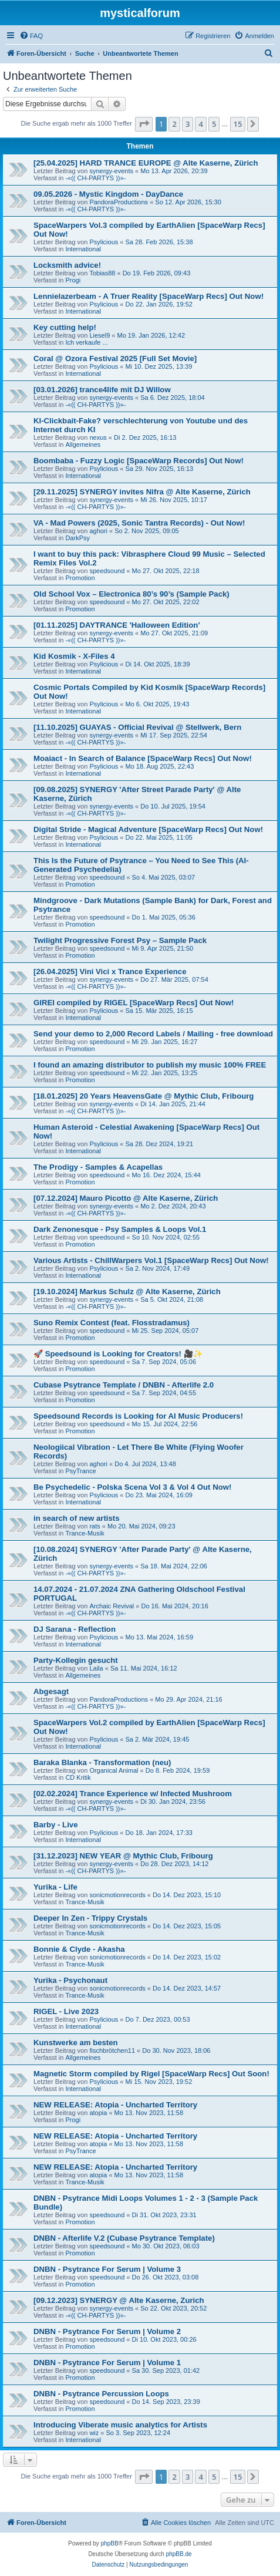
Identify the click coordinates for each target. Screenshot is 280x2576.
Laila (96, 1668)
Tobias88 (102, 273)
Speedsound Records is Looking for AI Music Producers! (138, 1416)
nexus (97, 437)
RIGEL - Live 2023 (66, 2011)
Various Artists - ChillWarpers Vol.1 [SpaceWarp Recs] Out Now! (151, 1260)
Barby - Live (55, 1824)
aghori (98, 530)
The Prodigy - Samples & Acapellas (98, 1167)
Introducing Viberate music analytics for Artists (120, 2424)
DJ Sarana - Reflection (74, 1629)
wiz (94, 2432)
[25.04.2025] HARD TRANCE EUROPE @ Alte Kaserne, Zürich (145, 163)
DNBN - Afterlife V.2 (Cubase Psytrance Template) (124, 2238)
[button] (144, 124)
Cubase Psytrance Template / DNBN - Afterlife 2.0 (123, 1384)
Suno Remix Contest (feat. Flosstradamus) (111, 1322)
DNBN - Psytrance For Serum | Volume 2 (107, 2331)
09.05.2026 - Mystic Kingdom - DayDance (108, 194)
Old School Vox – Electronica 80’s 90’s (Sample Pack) (131, 594)
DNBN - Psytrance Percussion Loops (101, 2393)
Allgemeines (82, 444)
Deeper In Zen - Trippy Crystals (90, 1918)
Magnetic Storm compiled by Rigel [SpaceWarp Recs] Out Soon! (151, 2073)
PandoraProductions (118, 202)
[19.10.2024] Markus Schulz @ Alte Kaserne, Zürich (127, 1291)
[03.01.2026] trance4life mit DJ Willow (102, 389)
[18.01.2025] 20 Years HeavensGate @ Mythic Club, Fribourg (143, 1096)
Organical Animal (113, 1770)
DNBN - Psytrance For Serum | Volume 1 (107, 2362)
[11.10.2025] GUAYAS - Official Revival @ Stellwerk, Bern (137, 727)
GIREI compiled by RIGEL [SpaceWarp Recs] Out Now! (133, 1002)
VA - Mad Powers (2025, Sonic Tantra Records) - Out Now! (139, 522)
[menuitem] (31, 36)
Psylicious (103, 241)
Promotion (80, 577)
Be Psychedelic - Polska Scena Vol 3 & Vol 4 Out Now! (132, 1487)
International (83, 248)
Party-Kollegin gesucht (75, 1660)
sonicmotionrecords (117, 1894)
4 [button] (200, 124)
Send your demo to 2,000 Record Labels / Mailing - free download (153, 1033)
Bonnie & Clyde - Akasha (79, 1949)
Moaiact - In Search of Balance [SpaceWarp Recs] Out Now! (142, 758)
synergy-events (111, 170)
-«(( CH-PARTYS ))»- (95, 177)
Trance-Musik (84, 1533)
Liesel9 (99, 335)
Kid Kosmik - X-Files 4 (74, 656)
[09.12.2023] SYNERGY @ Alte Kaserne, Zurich (118, 2300)
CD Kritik (77, 1777)
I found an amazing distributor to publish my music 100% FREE (149, 1064)
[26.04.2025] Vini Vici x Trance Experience (110, 971)
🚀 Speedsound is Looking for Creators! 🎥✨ (118, 1353)
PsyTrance (80, 1470)
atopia (98, 2112)
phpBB (110, 2543)
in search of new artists (76, 1518)
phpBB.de (179, 2554)
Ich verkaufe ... (86, 342)
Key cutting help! (64, 327)
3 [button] (187, 124)
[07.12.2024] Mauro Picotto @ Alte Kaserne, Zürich (125, 1198)
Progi (72, 280)
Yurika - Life (55, 1887)
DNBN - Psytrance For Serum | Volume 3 (107, 2269)
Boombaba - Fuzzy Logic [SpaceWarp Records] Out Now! (138, 460)
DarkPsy (77, 537)
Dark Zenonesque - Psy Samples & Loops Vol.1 (119, 1229)
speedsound (106, 570)
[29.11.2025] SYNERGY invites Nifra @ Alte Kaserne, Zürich (142, 491)
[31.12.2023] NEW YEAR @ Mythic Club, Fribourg (123, 1855)
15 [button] (238, 124)
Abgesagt (51, 1691)
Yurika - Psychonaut (70, 1980)
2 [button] (174, 124)
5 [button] (214, 124)
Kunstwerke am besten (75, 2042)
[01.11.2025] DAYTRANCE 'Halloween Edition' (116, 625)
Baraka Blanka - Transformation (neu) (102, 1762)
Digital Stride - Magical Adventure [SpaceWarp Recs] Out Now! (148, 829)
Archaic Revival (111, 1605)
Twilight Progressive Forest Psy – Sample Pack (120, 940)
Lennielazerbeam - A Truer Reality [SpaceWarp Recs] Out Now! (148, 296)
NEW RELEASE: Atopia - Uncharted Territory (115, 2104)
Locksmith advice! (67, 265)
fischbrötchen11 (112, 2050)
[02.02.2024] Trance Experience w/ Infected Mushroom (132, 1793)
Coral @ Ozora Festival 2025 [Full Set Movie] (115, 358)
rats (94, 1526)
